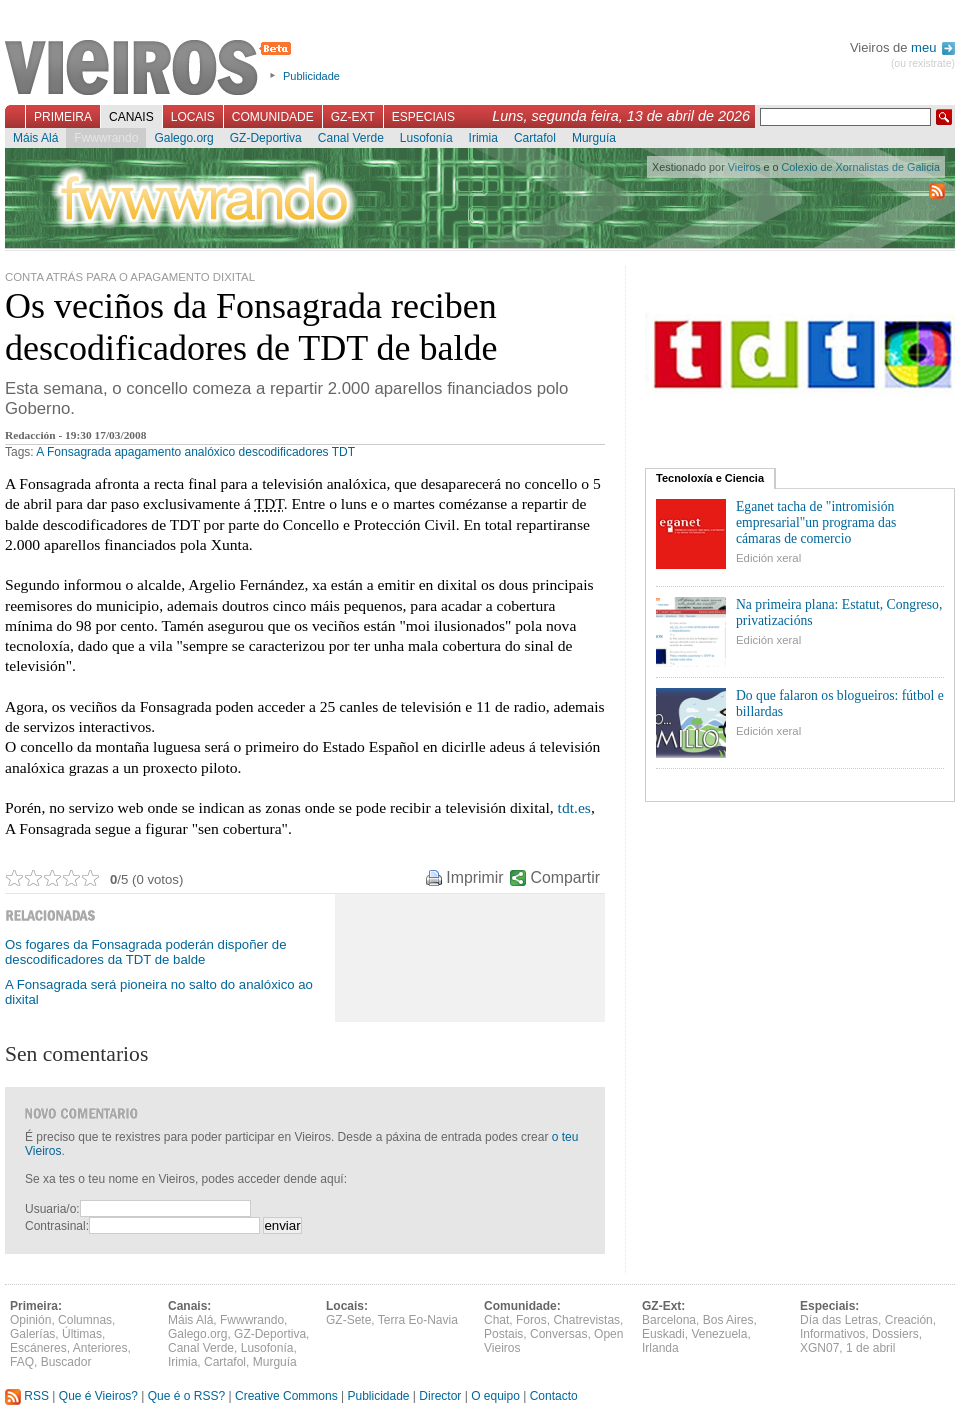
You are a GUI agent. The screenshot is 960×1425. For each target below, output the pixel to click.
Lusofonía (426, 138)
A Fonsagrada (73, 452)
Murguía (594, 138)
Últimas (82, 1334)
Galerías (32, 1334)
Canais (131, 117)
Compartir (565, 877)
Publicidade (311, 76)
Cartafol (535, 138)
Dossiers (895, 1334)
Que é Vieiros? (98, 1396)
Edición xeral (768, 558)
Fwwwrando (106, 138)
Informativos (832, 1334)
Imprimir (474, 877)
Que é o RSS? (186, 1396)
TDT (343, 452)
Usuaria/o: (52, 1209)
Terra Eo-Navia (418, 1320)
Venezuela (719, 1334)
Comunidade (273, 117)
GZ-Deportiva (266, 138)
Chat (496, 1320)
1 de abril (870, 1348)
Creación (909, 1320)
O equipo (495, 1396)
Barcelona (669, 1320)
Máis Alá (35, 138)
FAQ (22, 1362)
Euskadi (663, 1334)
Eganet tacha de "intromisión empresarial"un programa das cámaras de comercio (816, 522)
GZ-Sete (348, 1320)
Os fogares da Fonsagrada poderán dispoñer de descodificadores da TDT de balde (146, 952)
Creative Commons (286, 1396)
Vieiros (151, 69)
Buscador (66, 1362)
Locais (193, 117)
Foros (531, 1320)
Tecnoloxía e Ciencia (710, 478)
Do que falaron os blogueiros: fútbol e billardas (840, 703)
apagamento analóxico (174, 452)
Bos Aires (728, 1320)
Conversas (558, 1334)
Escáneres (38, 1348)
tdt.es (574, 807)
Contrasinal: (57, 1226)
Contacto (554, 1396)
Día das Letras (839, 1320)
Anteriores (100, 1348)
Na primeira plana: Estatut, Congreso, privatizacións (839, 612)
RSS (27, 1396)
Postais (503, 1334)
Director (440, 1396)
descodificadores (284, 452)
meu (933, 47)
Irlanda (660, 1348)
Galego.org (183, 138)
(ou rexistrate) (923, 63)
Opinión (30, 1320)
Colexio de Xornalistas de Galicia (861, 167)
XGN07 (819, 1348)
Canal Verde (351, 138)
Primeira (63, 117)
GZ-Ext (353, 117)
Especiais (423, 117)
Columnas (85, 1320)
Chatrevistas (586, 1320)
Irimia (483, 138)
